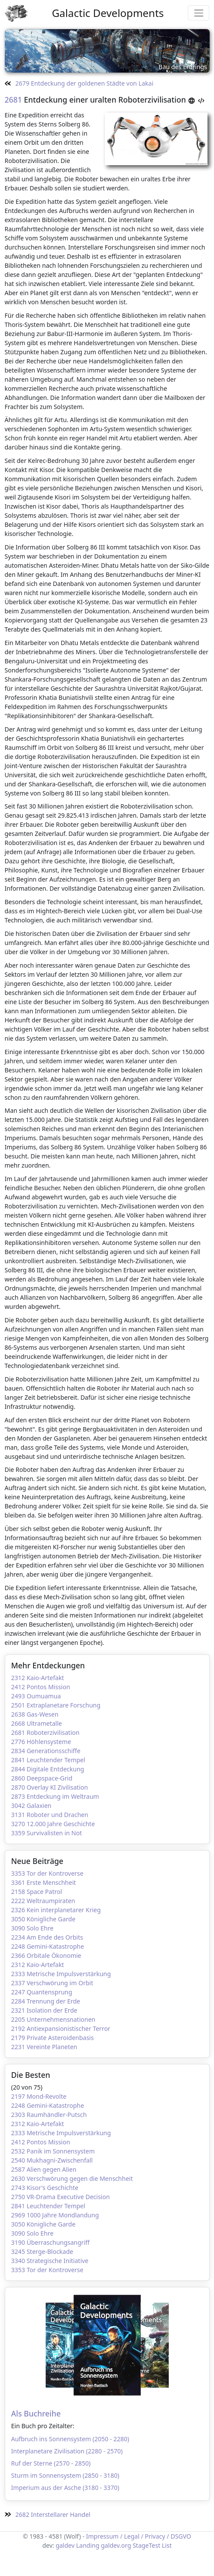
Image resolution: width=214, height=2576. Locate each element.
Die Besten (30, 2075)
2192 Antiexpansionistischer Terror (60, 2028)
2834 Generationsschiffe (45, 1751)
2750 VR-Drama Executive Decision (60, 2197)
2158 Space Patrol (36, 1891)
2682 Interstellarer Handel (47, 2514)
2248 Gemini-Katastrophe (47, 1946)
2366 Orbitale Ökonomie (46, 1955)
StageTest (146, 2545)
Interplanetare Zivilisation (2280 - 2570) (67, 2451)
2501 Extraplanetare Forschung (55, 1705)
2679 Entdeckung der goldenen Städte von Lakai (79, 83)
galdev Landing (77, 2545)
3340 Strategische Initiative (50, 2260)
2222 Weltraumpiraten (43, 1901)
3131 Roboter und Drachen (49, 1815)
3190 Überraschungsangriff (50, 2242)
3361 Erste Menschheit (43, 1882)
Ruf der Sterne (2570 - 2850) (51, 2463)
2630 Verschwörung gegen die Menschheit (72, 2178)
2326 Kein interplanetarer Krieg (56, 1910)
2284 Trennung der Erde (45, 2001)
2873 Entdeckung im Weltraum (55, 1796)
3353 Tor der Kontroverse (47, 1873)
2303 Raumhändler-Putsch (49, 2114)
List (167, 2545)
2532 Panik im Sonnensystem (53, 2151)
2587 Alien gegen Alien (44, 2169)
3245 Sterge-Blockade (42, 2251)
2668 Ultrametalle (36, 1723)
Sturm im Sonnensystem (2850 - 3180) (65, 2475)
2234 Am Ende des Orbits (47, 1937)
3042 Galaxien (31, 1805)
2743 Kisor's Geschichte (45, 2187)
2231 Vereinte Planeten (44, 2047)
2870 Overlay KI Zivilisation (49, 1787)
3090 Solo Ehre (32, 1928)
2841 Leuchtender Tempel (48, 1760)
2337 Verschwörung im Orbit (52, 1983)
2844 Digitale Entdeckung (47, 1769)
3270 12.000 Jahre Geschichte (53, 1824)
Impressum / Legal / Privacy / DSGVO (138, 2536)
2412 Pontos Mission (40, 1687)
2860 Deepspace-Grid (42, 1778)
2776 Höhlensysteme (41, 1741)
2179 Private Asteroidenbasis (52, 2038)
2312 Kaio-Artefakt (37, 1678)
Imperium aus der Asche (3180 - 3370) (65, 2487)
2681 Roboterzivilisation (45, 1732)
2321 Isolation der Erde (44, 2010)
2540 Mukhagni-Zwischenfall (52, 2160)
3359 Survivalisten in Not (46, 1833)
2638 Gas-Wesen (35, 1714)
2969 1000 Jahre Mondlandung (55, 2215)
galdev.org (116, 2545)
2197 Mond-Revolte (39, 2096)
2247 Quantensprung (41, 1992)
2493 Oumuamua (36, 1696)
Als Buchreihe (36, 2413)
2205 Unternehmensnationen (53, 2019)
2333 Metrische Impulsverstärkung (61, 1974)
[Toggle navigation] (198, 12)
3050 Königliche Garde (43, 1919)
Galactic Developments (108, 13)
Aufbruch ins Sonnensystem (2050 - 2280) (70, 2439)
